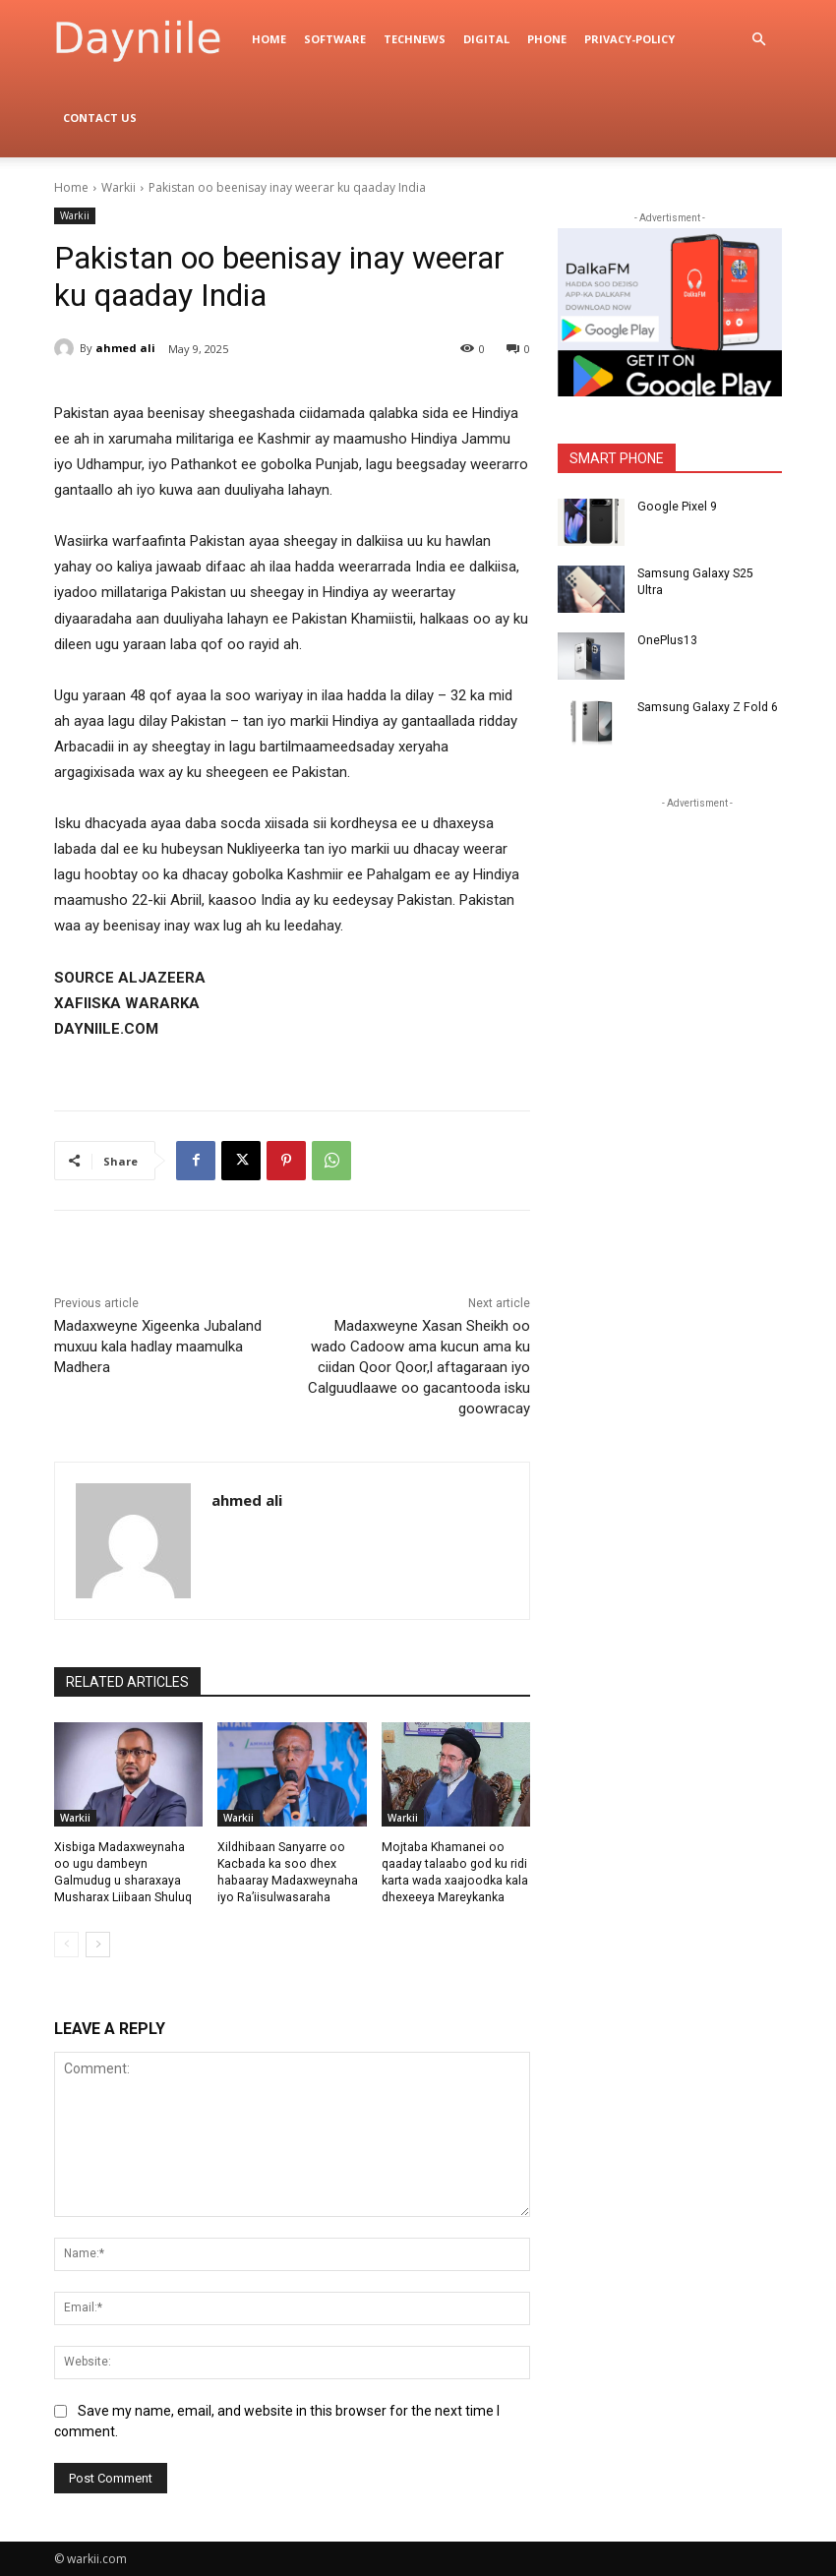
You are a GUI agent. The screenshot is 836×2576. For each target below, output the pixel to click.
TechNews (415, 38)
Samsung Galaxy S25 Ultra (709, 573)
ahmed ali (125, 347)
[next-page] (98, 1943)
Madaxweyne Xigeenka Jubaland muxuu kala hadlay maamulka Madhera (158, 1346)
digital (486, 38)
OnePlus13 (667, 640)
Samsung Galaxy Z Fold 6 (706, 707)
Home (269, 38)
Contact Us (100, 117)
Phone (547, 38)
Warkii (118, 187)
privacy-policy (629, 38)
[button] (758, 39)
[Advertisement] (697, 936)
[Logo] (148, 39)
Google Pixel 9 (675, 506)
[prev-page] (66, 1943)
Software (335, 38)
